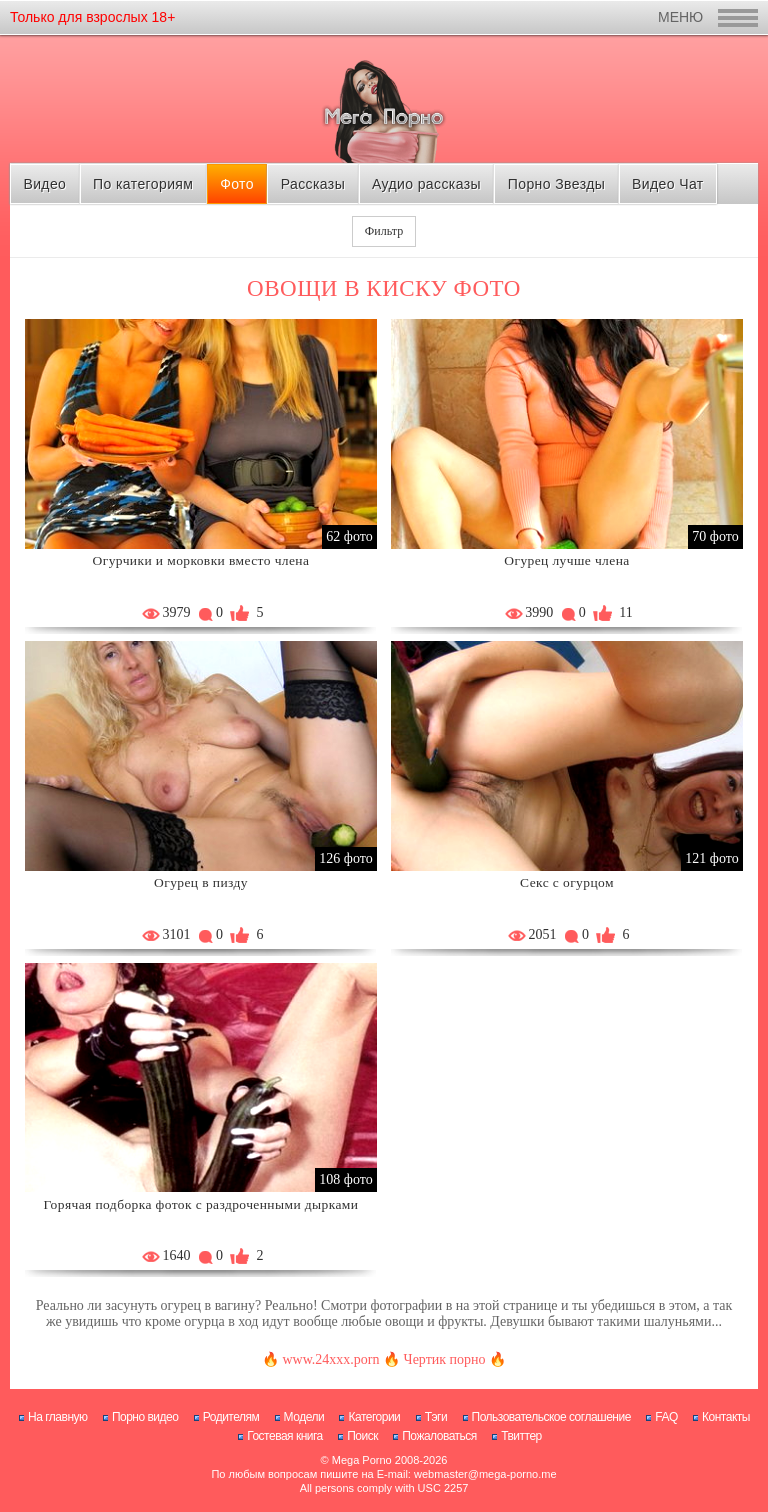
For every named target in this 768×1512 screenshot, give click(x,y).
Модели (304, 1417)
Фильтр (384, 231)
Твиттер (521, 1436)
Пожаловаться (439, 1436)
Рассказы (313, 184)
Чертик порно (445, 1359)
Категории (374, 1417)
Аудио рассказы (426, 184)
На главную (57, 1417)
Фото (237, 184)
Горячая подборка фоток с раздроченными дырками (201, 1204)
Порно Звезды (556, 184)
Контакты (726, 1417)
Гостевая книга (285, 1436)
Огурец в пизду (201, 882)
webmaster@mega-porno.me (485, 1474)
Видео (44, 184)
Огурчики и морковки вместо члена (201, 560)
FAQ (666, 1417)
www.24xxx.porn (330, 1359)
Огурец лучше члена (566, 560)
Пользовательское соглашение (551, 1417)
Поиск (362, 1436)
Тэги (436, 1417)
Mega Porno (362, 1460)
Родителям (231, 1417)
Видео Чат (668, 184)
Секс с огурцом (567, 882)
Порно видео (145, 1417)
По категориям (143, 184)
